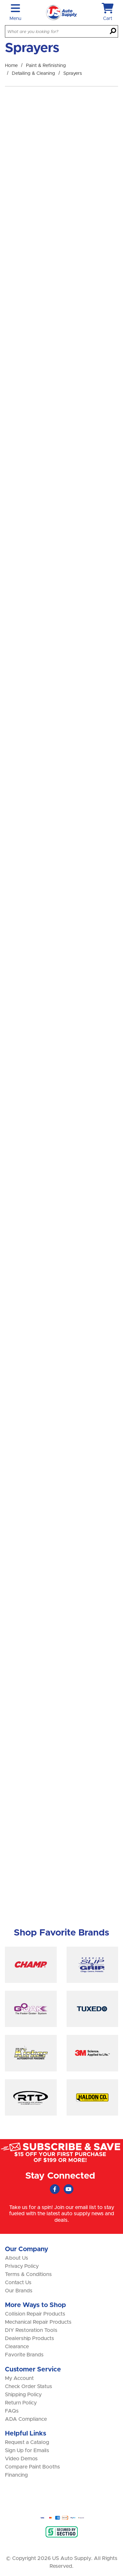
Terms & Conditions (28, 2274)
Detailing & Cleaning (33, 73)
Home (11, 65)
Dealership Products (29, 2338)
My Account (19, 2378)
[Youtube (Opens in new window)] (68, 2189)
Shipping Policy (23, 2394)
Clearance (17, 2346)
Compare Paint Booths (32, 2466)
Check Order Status (28, 2386)
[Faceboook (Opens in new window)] (55, 2189)
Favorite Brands (24, 2354)
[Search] (113, 31)
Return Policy (21, 2402)
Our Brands (18, 2290)
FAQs (12, 2411)
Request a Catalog (27, 2442)
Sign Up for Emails (27, 2450)
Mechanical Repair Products (38, 2322)
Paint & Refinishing (46, 65)
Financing (16, 2475)
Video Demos (21, 2458)
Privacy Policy (22, 2266)
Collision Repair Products (35, 2314)
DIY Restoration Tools (31, 2330)
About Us (16, 2258)
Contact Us (18, 2282)
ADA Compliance (26, 2419)
